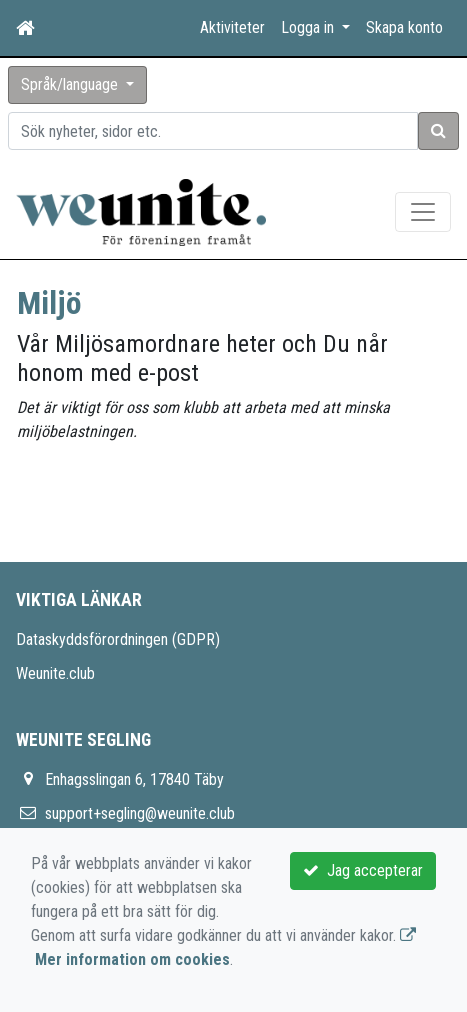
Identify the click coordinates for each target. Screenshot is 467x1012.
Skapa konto (404, 27)
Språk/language (71, 84)
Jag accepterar (363, 870)
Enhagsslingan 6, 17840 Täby (134, 779)
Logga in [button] (309, 27)
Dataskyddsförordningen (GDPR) (118, 639)
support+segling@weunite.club (140, 813)
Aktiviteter (232, 27)
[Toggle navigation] (423, 212)
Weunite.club (55, 673)
